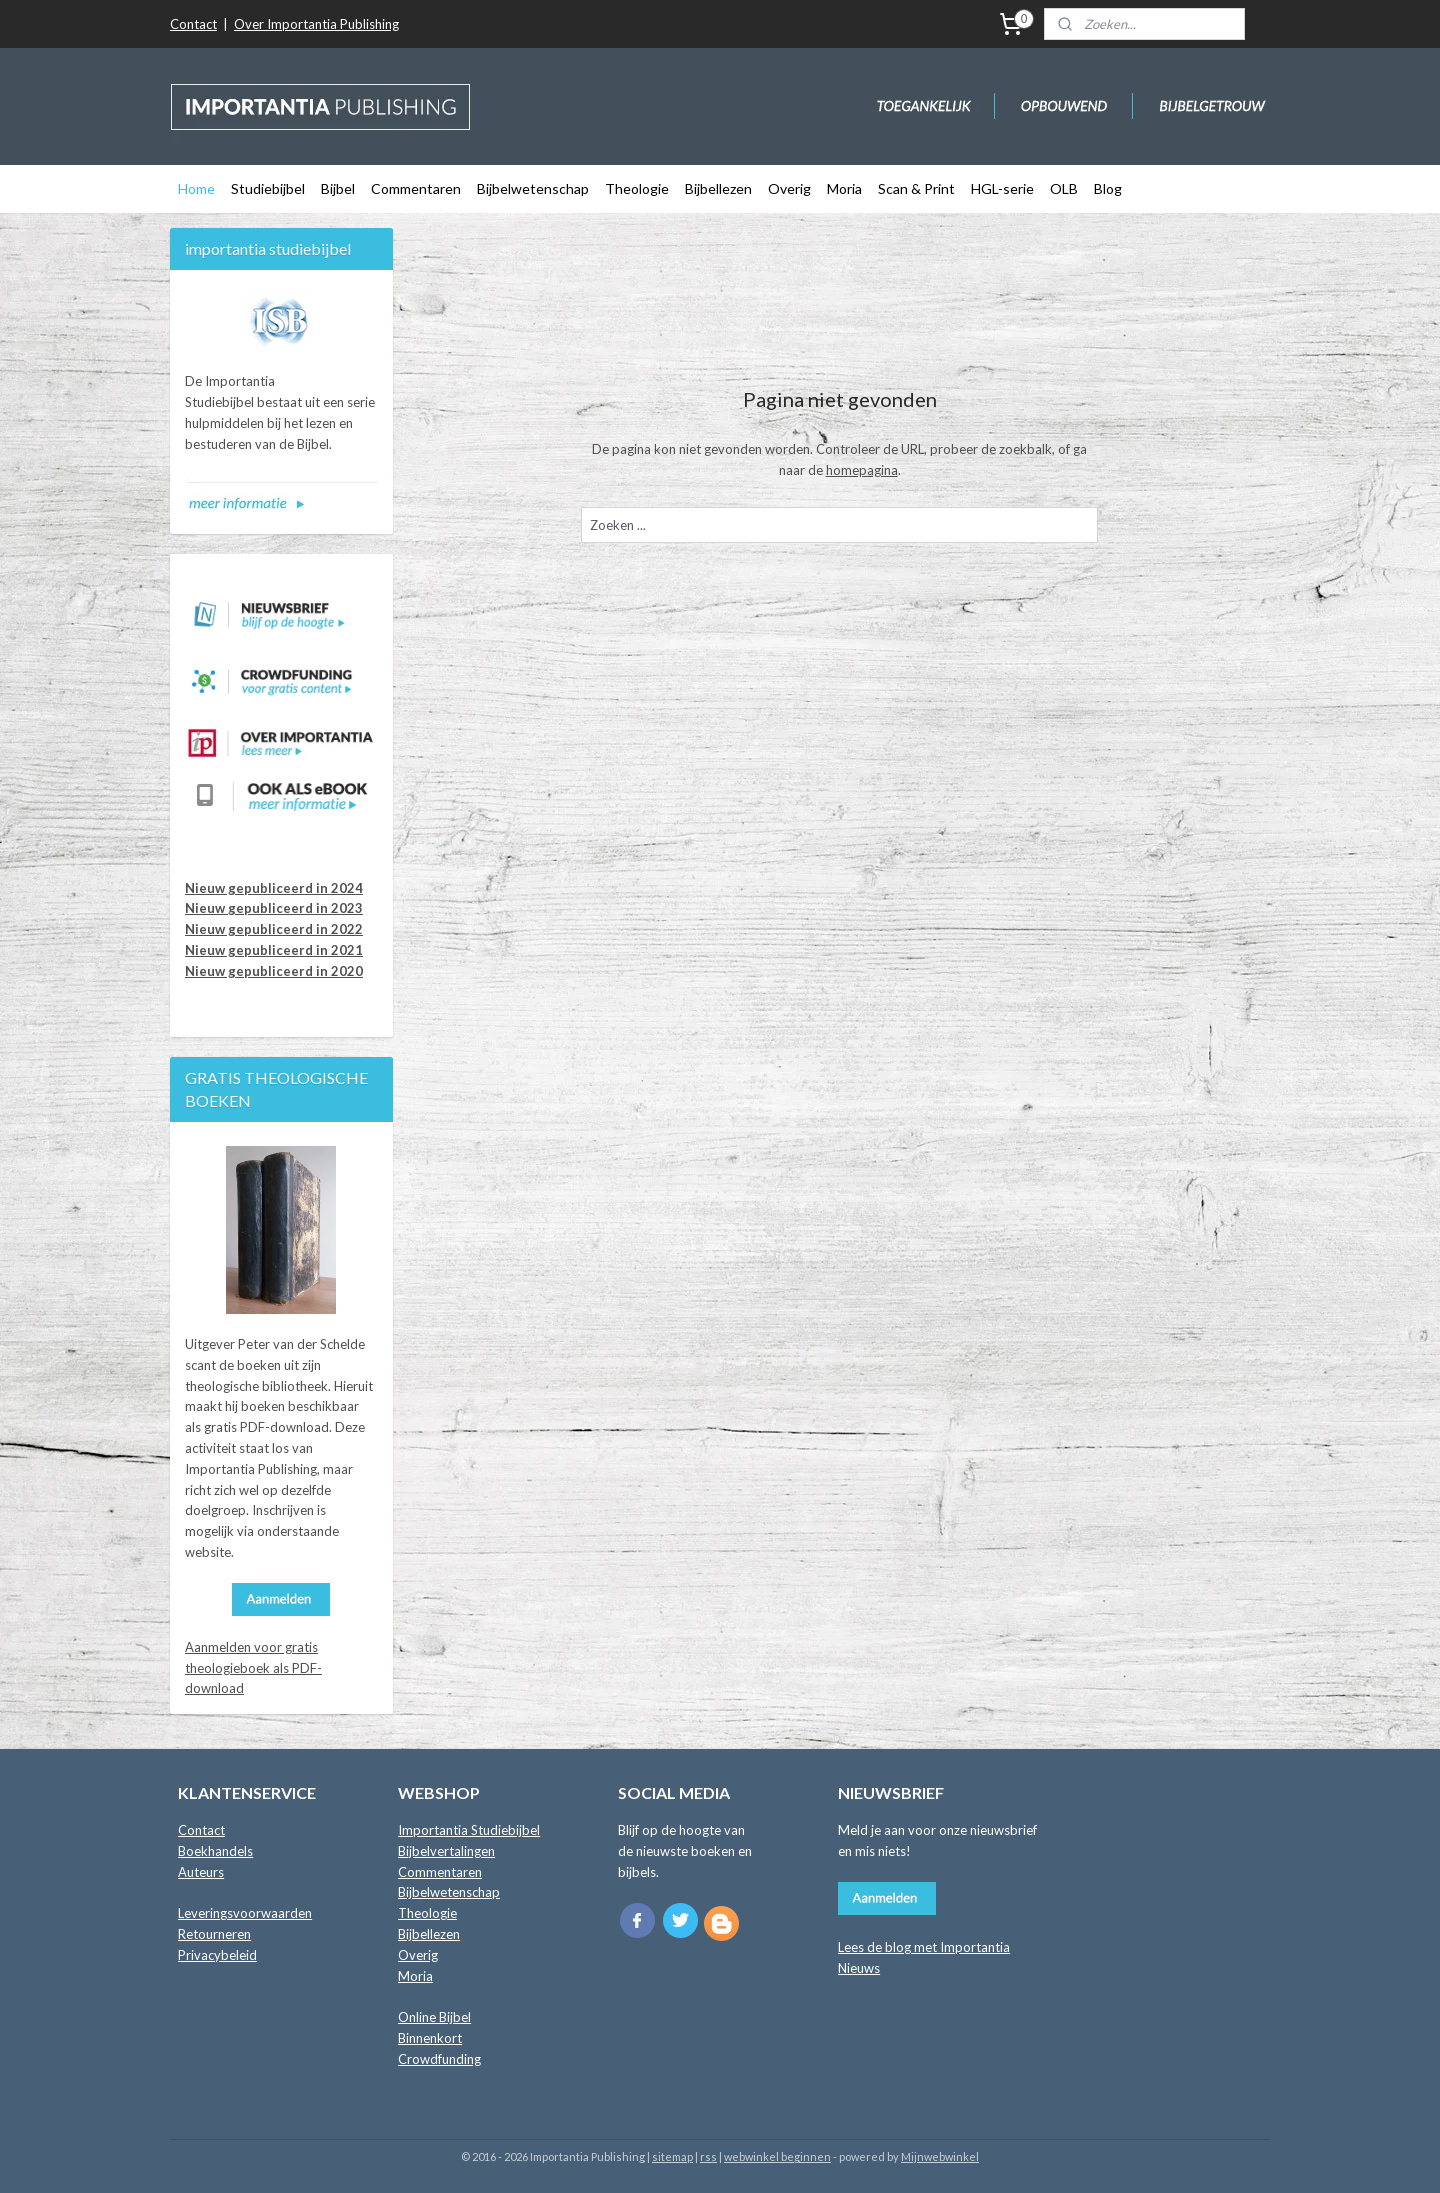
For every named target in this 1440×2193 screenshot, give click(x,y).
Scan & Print (916, 188)
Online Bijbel (434, 2017)
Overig (789, 188)
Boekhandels (215, 1851)
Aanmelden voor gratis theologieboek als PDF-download (253, 1668)
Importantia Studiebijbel (469, 1830)
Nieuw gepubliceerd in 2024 (274, 888)
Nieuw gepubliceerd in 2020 (274, 971)
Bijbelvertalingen (446, 1851)
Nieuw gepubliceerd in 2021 (274, 950)
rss (708, 2156)
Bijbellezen (718, 188)
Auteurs (201, 1872)
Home (196, 188)
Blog (1108, 188)
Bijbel (338, 188)
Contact (193, 24)
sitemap (672, 2156)
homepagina (862, 470)
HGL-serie (1002, 188)
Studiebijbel (268, 188)
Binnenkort (430, 2038)
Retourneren (214, 1934)
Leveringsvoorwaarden (245, 1913)
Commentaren (416, 188)
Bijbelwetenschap (533, 188)
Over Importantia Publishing (316, 24)
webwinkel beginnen (777, 2156)
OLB (1064, 188)
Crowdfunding (439, 2059)
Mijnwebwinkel (940, 2156)
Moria (844, 188)
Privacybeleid (217, 1955)
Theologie (637, 188)
